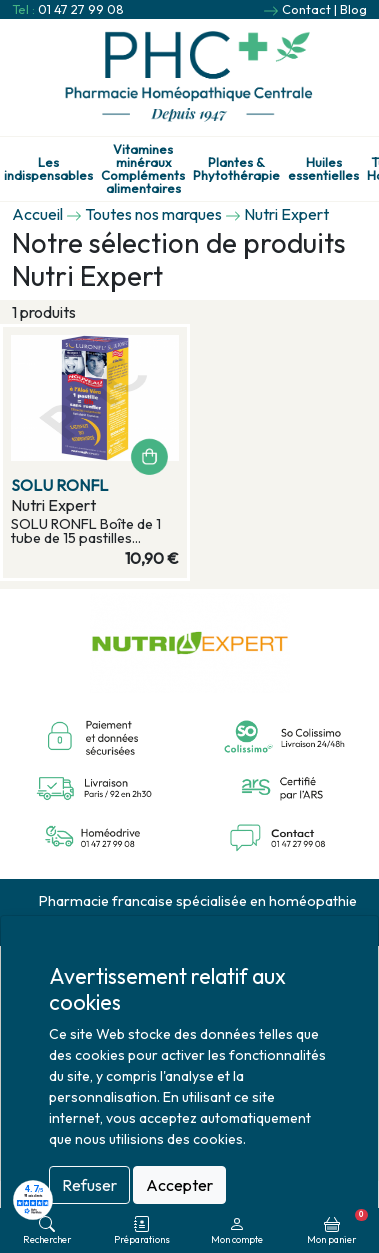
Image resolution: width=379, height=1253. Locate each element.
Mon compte (237, 1230)
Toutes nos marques (153, 214)
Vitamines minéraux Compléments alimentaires (143, 168)
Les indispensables (48, 169)
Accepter (179, 1185)
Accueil (37, 214)
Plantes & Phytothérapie (236, 169)
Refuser (89, 1185)
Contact (306, 9)
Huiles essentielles (323, 169)
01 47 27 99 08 (81, 9)
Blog (353, 9)
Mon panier (337, 1227)
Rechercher (47, 1230)
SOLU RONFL (59, 485)
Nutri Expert (286, 214)
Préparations (142, 1230)
